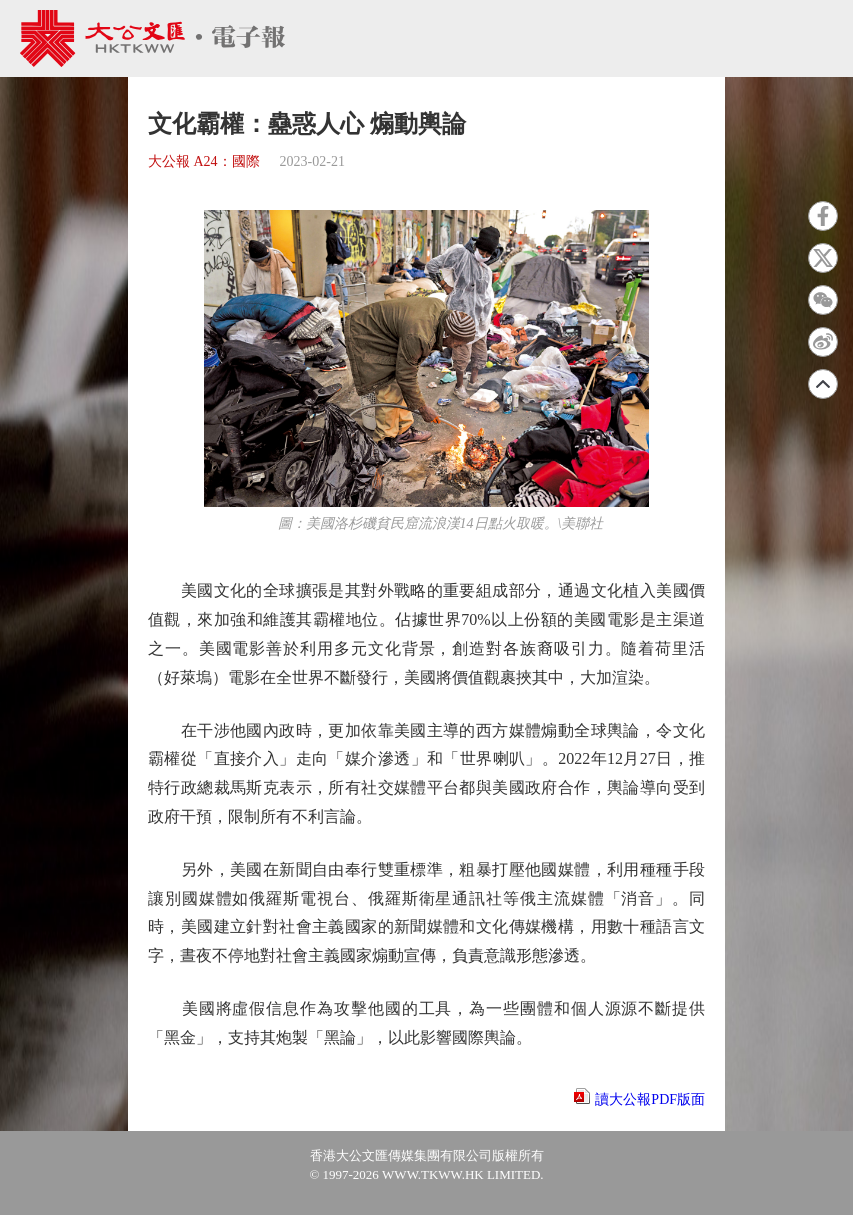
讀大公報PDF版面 (650, 1099)
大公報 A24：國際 (204, 161)
